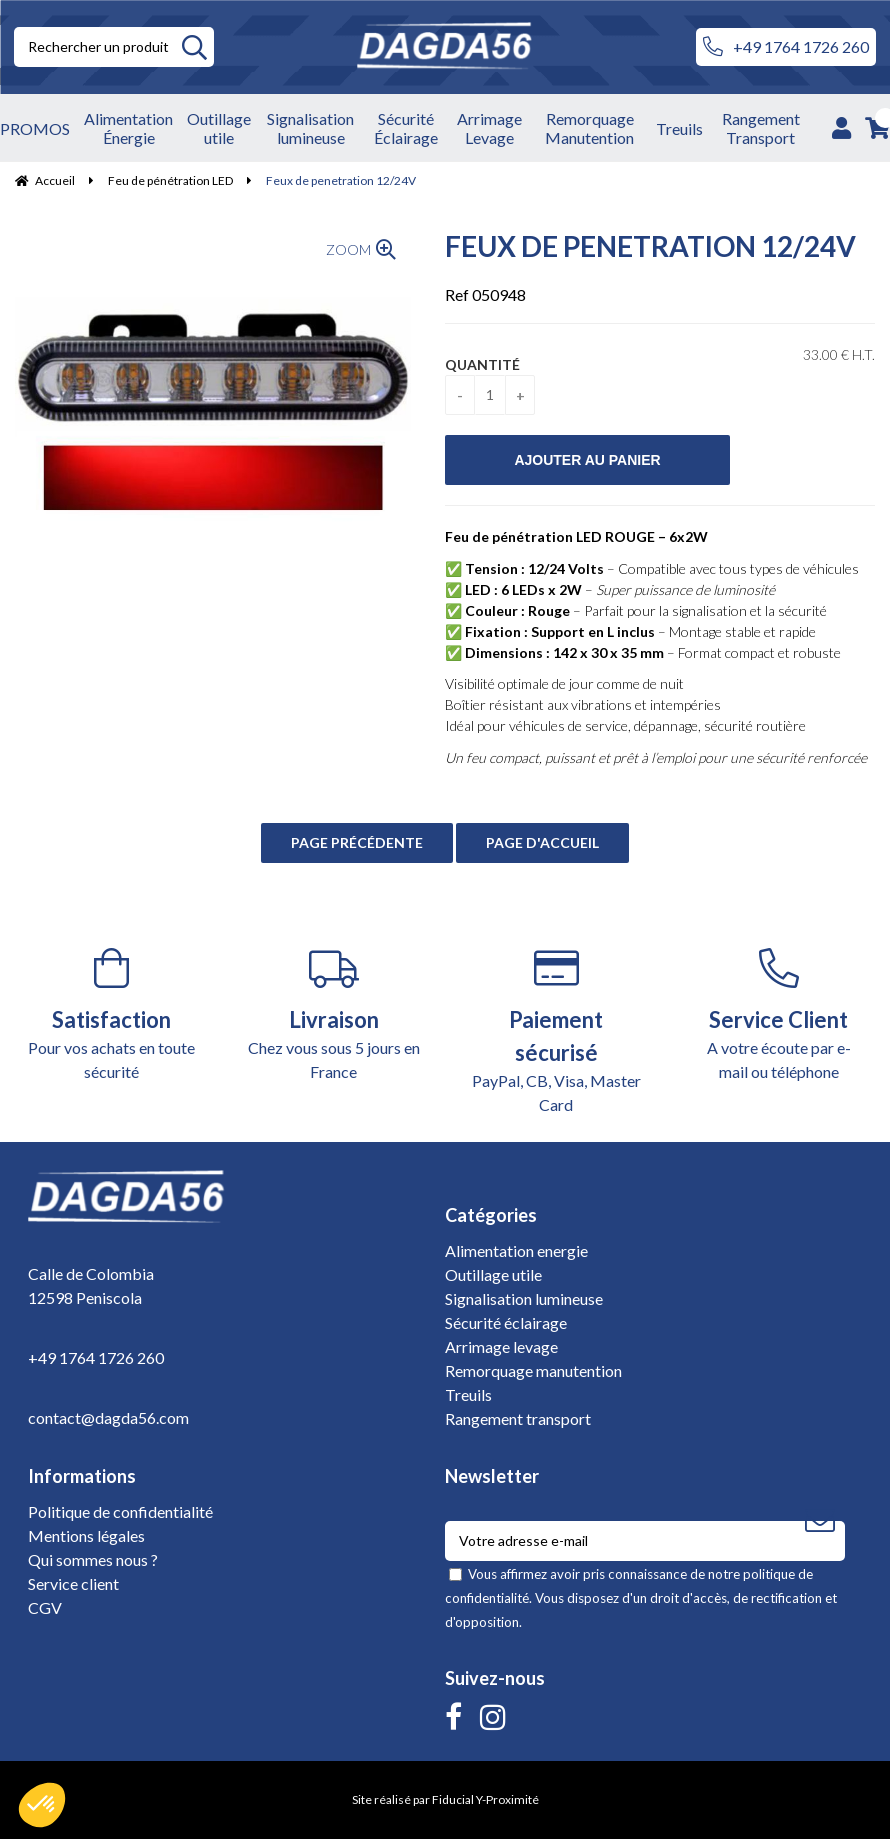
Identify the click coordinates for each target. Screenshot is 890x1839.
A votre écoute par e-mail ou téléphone (779, 1014)
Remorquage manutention (533, 1370)
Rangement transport (518, 1418)
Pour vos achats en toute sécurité (111, 1014)
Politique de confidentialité (120, 1511)
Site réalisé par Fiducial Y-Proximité (445, 1799)
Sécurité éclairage (506, 1322)
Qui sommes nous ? (93, 1559)
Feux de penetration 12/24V (650, 246)
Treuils (468, 1394)
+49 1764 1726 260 (786, 47)
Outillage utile (493, 1274)
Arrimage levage (501, 1346)
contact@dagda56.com (108, 1417)
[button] (42, 1805)
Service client (73, 1583)
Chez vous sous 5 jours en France (334, 1014)
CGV (45, 1607)
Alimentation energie (516, 1250)
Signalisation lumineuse (524, 1298)
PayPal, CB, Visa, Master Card (556, 1031)
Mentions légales (86, 1535)
